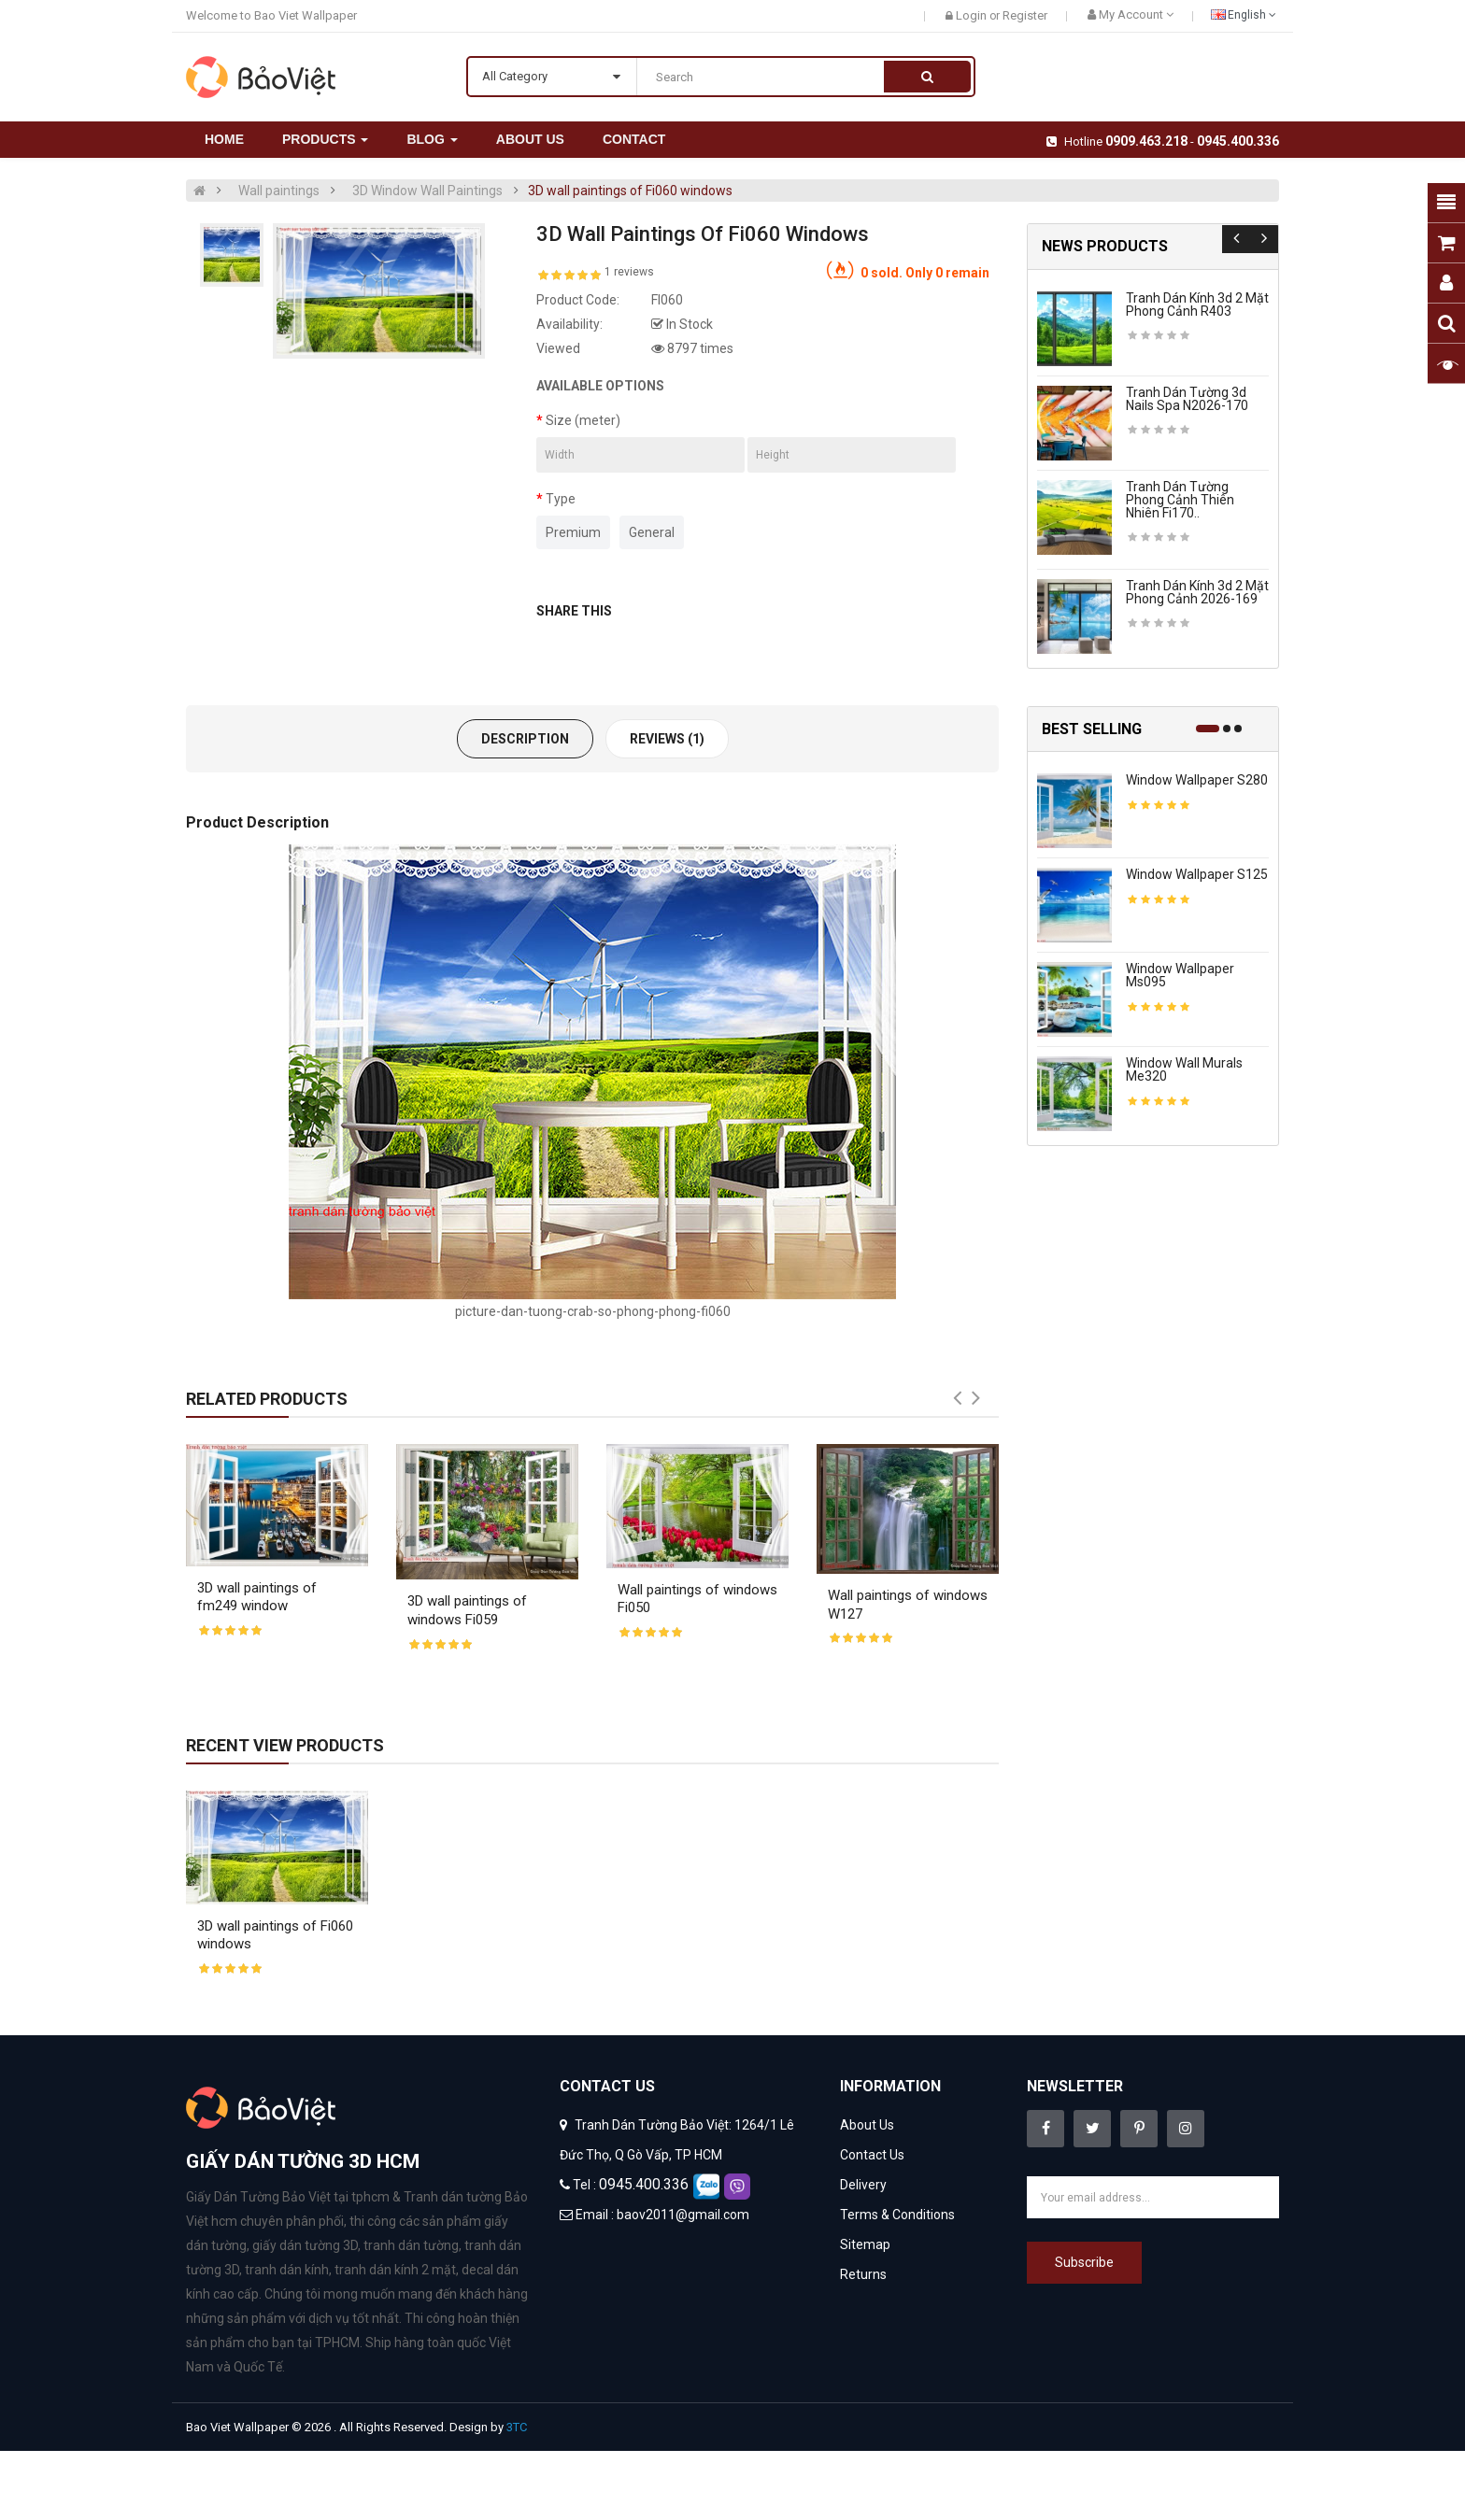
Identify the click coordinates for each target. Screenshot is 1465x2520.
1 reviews (629, 271)
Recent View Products (285, 1745)
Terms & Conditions (897, 2214)
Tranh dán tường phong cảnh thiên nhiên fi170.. (1180, 499)
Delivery (863, 2184)
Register (1025, 15)
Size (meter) (583, 420)
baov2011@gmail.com (683, 2214)
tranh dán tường (411, 2245)
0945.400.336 (1238, 141)
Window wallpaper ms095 (1180, 975)
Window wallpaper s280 (1197, 779)
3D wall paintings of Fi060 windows (630, 190)
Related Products (267, 1399)
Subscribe (1084, 2262)
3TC (516, 2427)
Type (561, 498)
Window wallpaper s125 (1197, 874)
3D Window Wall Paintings (427, 190)
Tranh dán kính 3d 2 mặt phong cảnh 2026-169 (1197, 592)
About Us (867, 2124)
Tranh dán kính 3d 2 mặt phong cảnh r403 (1197, 304)
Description (525, 738)
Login (972, 15)
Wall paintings (279, 190)
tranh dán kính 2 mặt (395, 2269)
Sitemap (865, 2244)
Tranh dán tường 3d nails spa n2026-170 (1187, 399)
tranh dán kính (287, 2269)
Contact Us (872, 2154)
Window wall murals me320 (1184, 1069)
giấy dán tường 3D (305, 2245)
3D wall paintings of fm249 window (257, 1597)
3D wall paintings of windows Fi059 (467, 1610)
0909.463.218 (1146, 141)
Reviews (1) (667, 738)
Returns (863, 2274)
